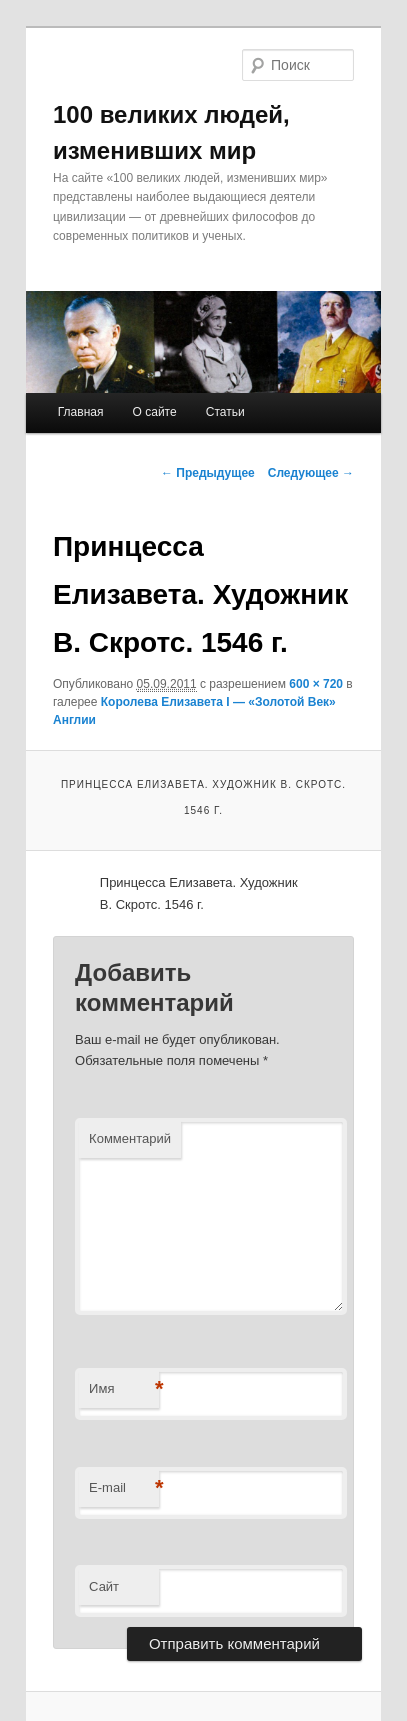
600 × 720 (316, 684)
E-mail (124, 1488)
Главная (81, 412)
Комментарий (130, 1138)
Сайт (104, 1586)
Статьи (225, 412)
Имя (124, 1389)
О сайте (155, 412)
